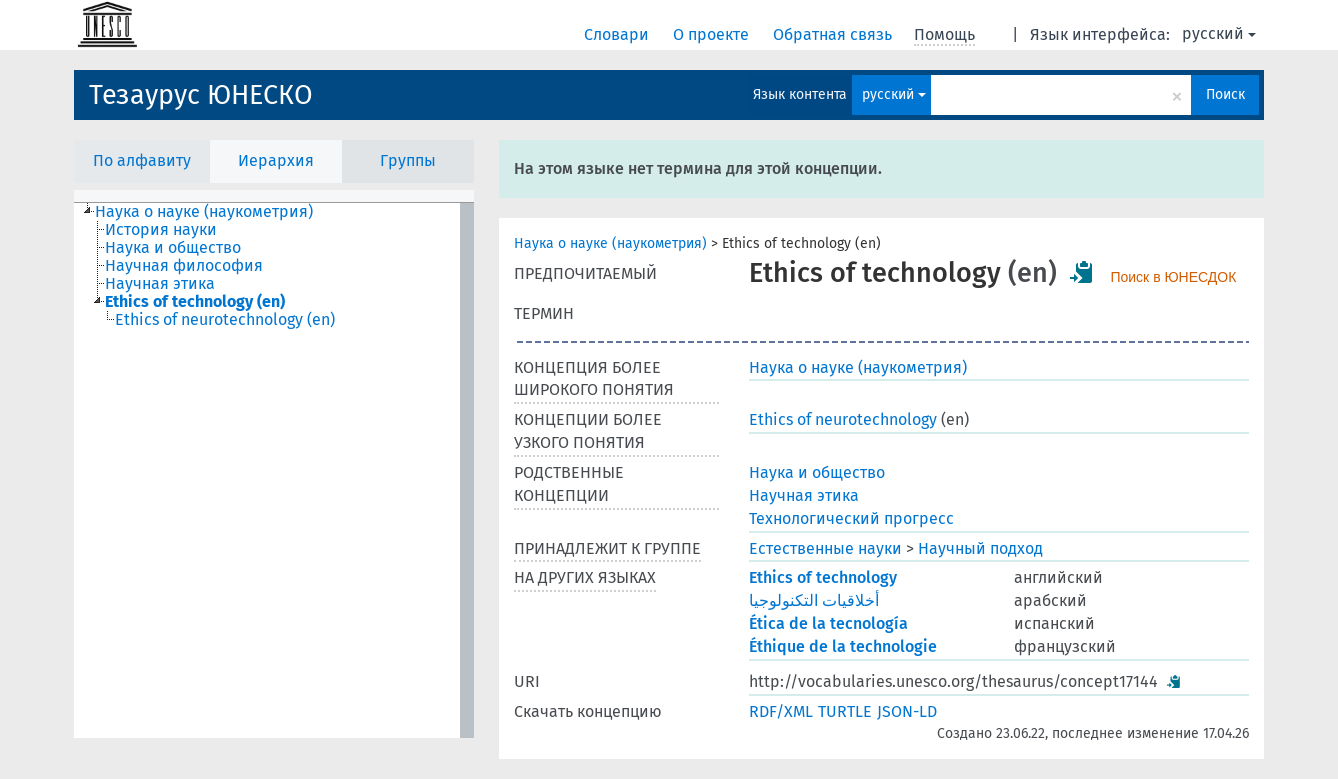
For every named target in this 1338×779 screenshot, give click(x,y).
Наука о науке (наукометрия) (610, 243)
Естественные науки (825, 548)
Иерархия (276, 160)
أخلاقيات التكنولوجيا (814, 600)
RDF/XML (781, 711)
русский (1219, 33)
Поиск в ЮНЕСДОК (1173, 277)
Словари (618, 34)
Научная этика (804, 495)
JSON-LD (907, 711)
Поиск (1225, 94)
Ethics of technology (823, 577)
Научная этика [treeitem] (160, 284)
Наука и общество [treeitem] (173, 248)
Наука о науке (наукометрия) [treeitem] (204, 212)
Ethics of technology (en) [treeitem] (195, 302)
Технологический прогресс (851, 518)
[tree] (274, 470)
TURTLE (845, 711)
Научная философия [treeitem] (184, 266)
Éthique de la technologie (843, 646)
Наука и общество (817, 472)
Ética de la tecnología (828, 623)
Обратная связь (834, 34)
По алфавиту (142, 160)
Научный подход (980, 548)
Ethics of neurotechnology (843, 419)
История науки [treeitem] (161, 230)
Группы (408, 160)
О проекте (713, 34)
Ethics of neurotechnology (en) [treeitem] (225, 320)
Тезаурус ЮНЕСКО (201, 95)
